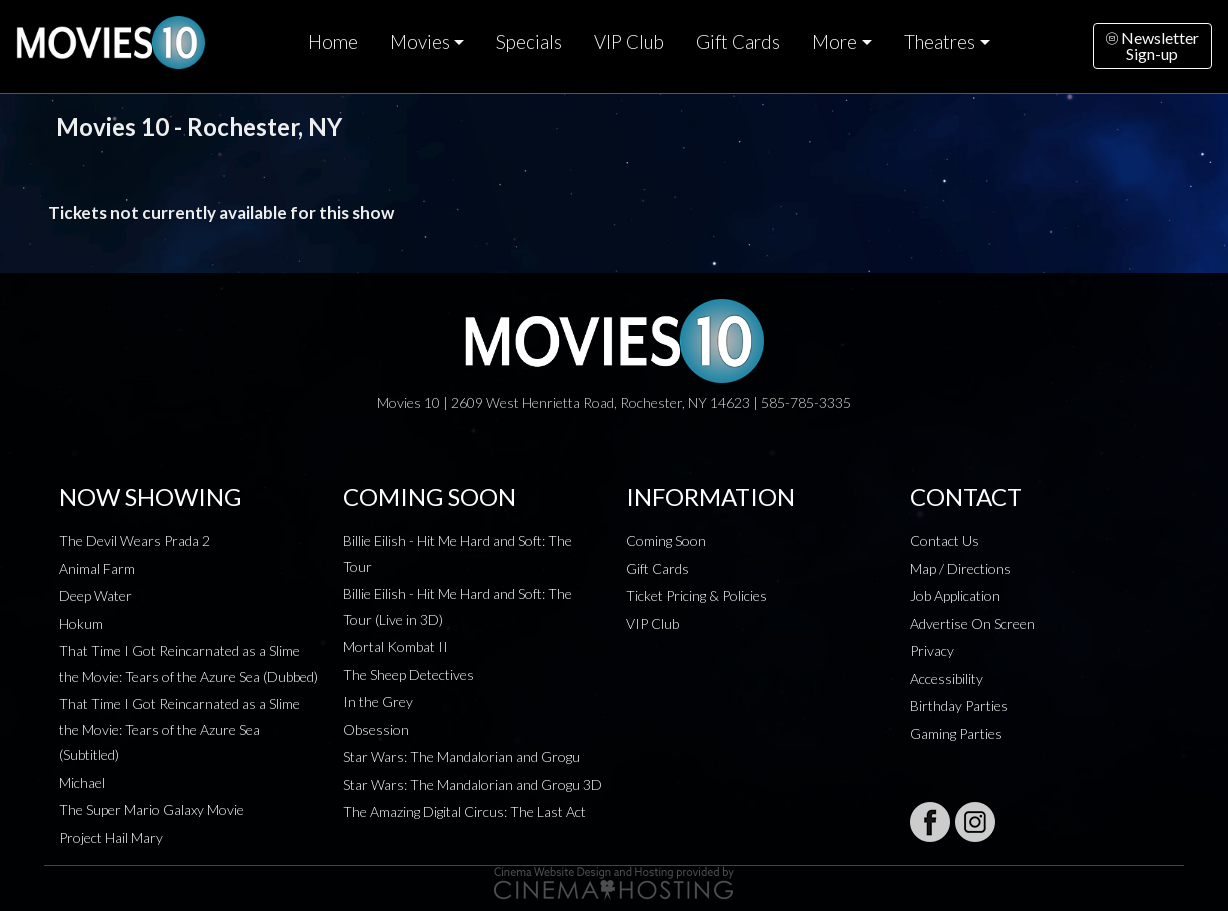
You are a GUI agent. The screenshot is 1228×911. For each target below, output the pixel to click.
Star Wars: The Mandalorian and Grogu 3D (472, 784)
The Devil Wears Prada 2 (134, 540)
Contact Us (944, 540)
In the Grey (378, 701)
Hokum (81, 623)
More (834, 42)
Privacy (932, 650)
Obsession (376, 729)
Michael (82, 782)
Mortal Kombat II (395, 646)
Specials (529, 42)
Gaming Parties (956, 733)
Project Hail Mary (111, 837)
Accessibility (946, 678)
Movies (420, 42)
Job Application (955, 595)
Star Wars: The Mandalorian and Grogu (461, 756)
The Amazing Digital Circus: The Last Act (464, 811)
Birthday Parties (959, 705)
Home (333, 42)
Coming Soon (666, 540)
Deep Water (95, 595)
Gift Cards (738, 42)
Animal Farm (97, 568)
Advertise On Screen (972, 623)
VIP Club (629, 42)
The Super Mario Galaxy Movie (151, 809)
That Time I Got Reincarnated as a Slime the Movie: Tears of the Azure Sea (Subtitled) (179, 729)
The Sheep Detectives (408, 674)
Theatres (939, 42)
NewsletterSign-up (1152, 45)
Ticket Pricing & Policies (696, 595)
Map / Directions (960, 568)
